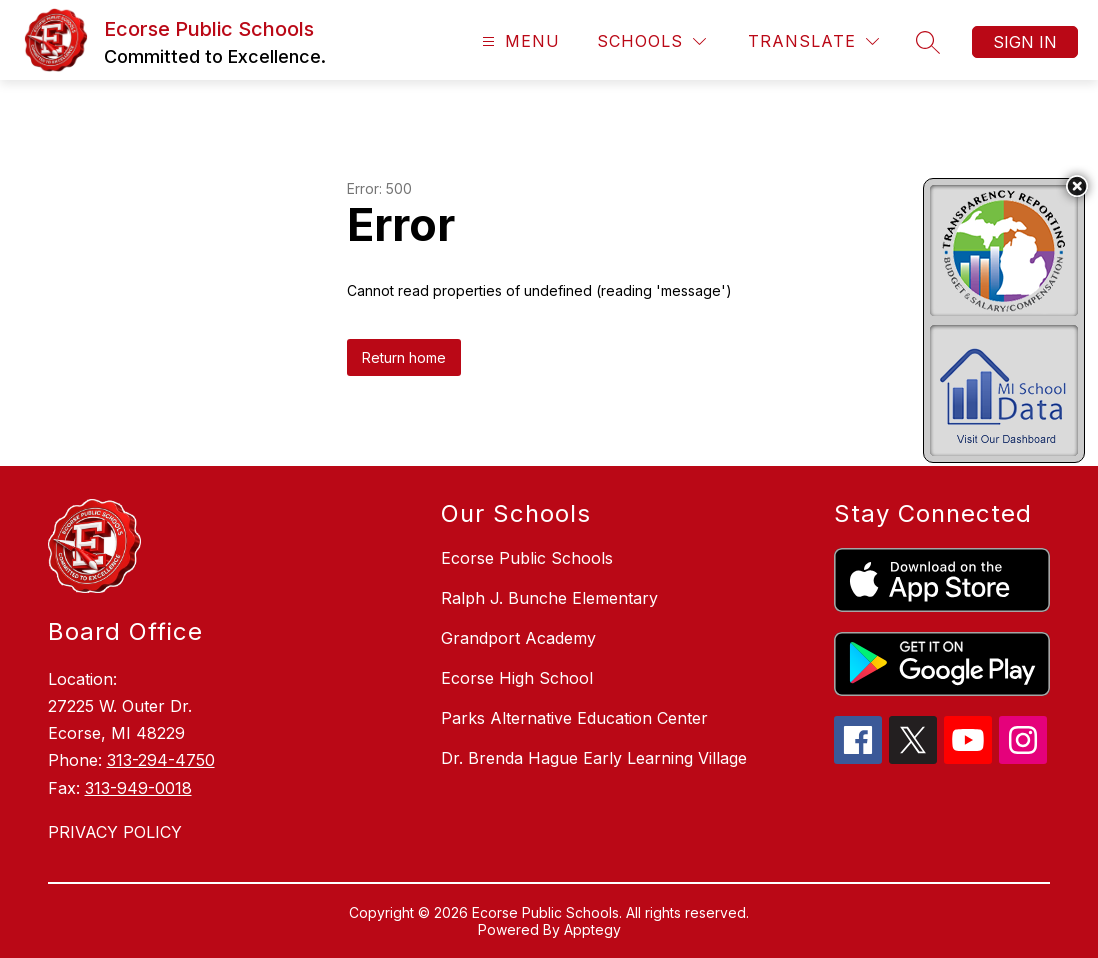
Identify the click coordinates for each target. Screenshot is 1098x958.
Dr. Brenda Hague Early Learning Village (594, 758)
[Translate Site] (813, 41)
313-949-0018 (138, 788)
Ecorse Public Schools (527, 558)
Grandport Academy (518, 638)
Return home (404, 357)
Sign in (1025, 42)
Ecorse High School (517, 678)
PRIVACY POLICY (115, 832)
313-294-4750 (161, 760)
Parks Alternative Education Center (574, 718)
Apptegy (592, 929)
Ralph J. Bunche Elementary (549, 598)
